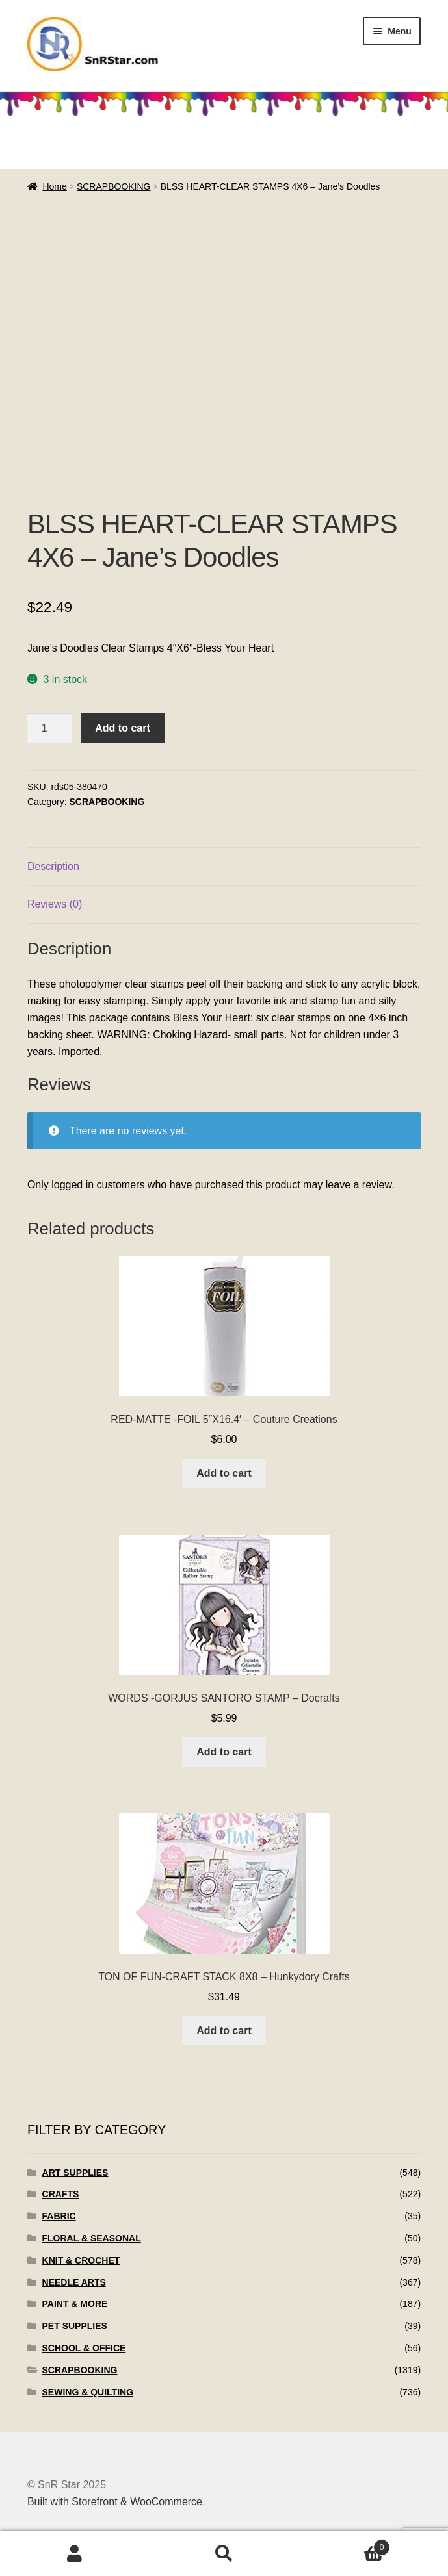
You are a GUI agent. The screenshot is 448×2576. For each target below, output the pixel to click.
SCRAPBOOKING (114, 186)
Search (224, 2554)
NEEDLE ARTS (74, 2282)
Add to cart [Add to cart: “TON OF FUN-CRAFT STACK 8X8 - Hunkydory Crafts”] (223, 2030)
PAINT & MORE (75, 2304)
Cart (344, 2545)
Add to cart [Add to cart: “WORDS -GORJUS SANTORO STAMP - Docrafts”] (223, 1751)
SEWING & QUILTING (88, 2392)
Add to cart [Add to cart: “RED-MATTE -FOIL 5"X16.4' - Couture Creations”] (223, 1473)
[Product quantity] (49, 728)
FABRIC (59, 2216)
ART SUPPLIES (75, 2172)
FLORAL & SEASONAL (91, 2238)
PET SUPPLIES (74, 2326)
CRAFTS (60, 2194)
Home (54, 186)
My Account (75, 2554)
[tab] (224, 867)
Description (53, 866)
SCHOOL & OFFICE (84, 2348)
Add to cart (122, 727)
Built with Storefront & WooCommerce (114, 2501)
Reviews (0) (54, 904)
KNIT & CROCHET (81, 2260)
